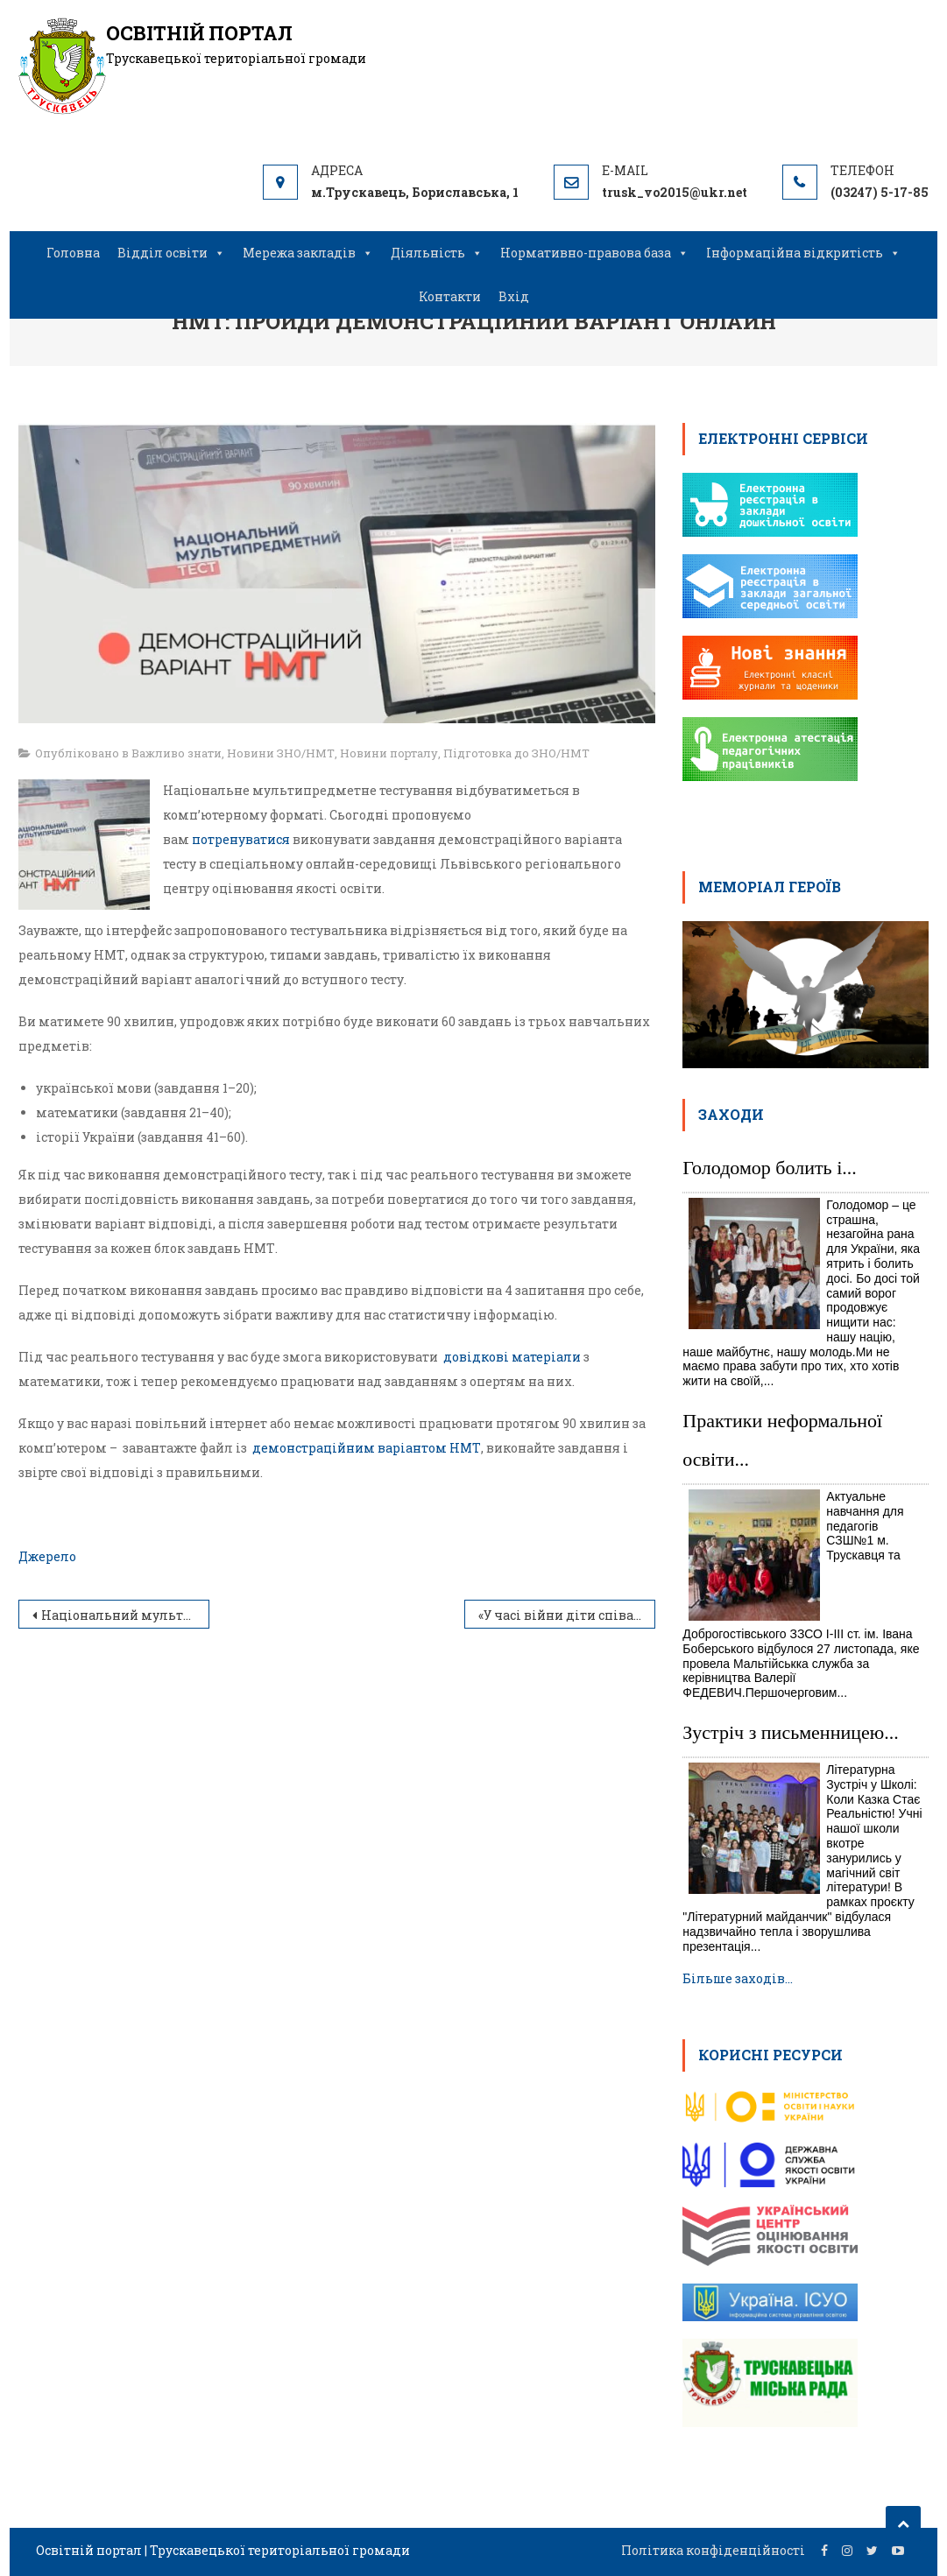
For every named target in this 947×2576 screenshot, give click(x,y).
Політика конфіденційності (713, 2550)
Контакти (450, 296)
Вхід (513, 296)
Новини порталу (389, 753)
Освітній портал (199, 33)
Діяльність (437, 253)
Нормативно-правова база (594, 253)
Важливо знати (176, 753)
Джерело (47, 1556)
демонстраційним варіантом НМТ (366, 1447)
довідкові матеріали (512, 1356)
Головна (73, 252)
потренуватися (241, 839)
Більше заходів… (737, 1978)
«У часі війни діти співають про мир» (566, 1615)
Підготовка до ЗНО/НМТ (516, 753)
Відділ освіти (171, 253)
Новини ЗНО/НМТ (281, 753)
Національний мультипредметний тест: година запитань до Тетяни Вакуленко (125, 1615)
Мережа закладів (308, 253)
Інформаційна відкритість (803, 253)
